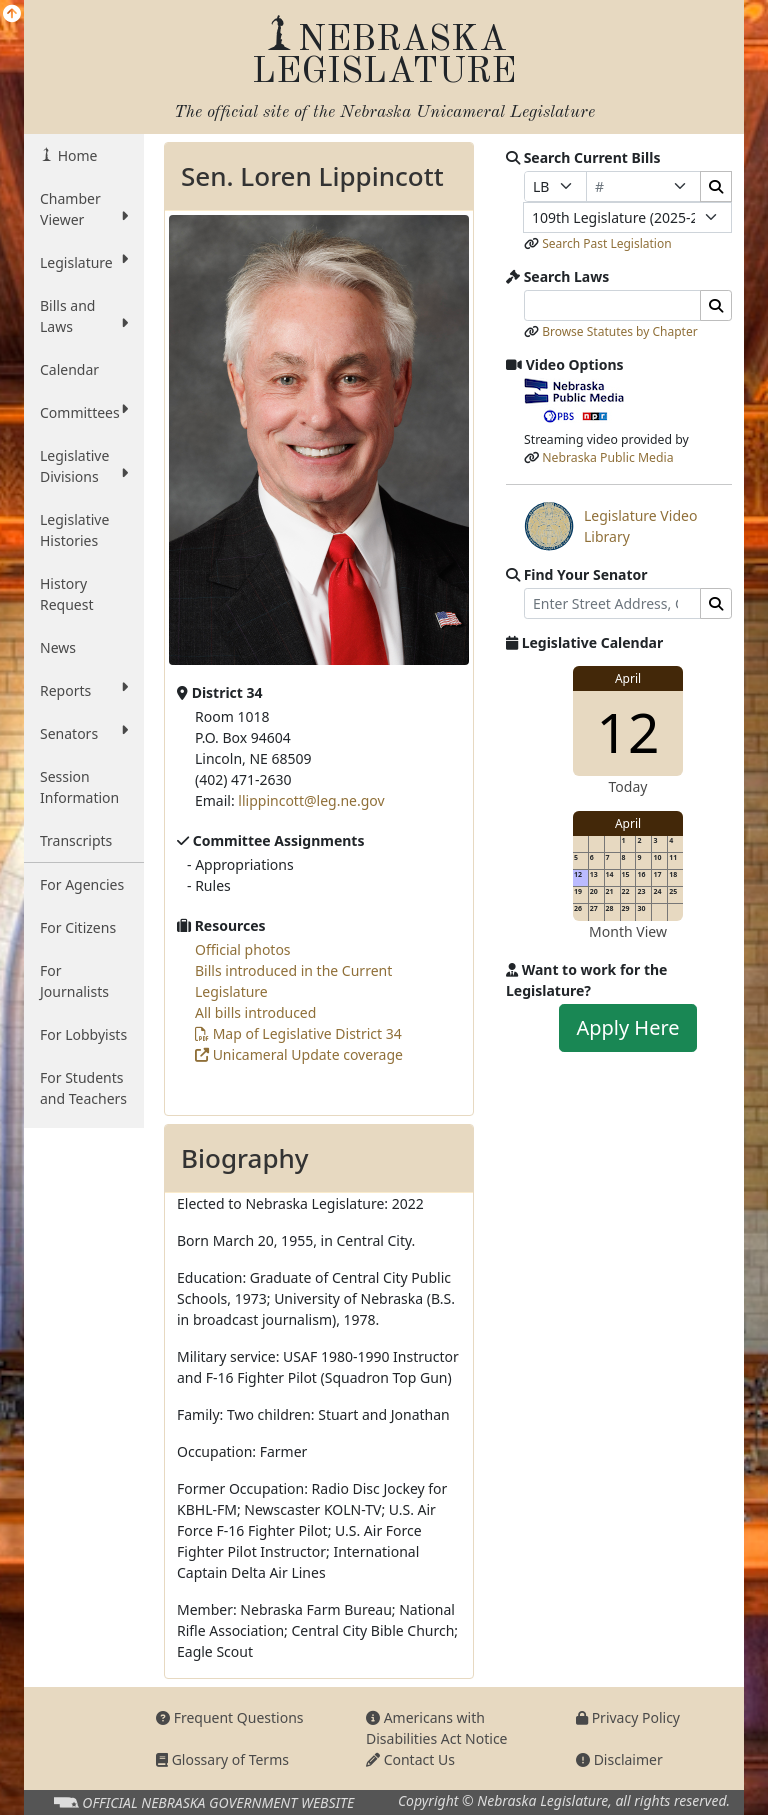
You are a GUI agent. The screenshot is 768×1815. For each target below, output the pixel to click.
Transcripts (76, 840)
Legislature (84, 262)
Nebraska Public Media (607, 457)
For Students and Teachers (83, 1088)
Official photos (243, 949)
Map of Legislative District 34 (298, 1033)
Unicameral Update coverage (299, 1054)
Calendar (69, 369)
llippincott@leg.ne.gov (311, 800)
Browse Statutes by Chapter (620, 331)
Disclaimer (619, 1759)
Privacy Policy (628, 1717)
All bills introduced (255, 1012)
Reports (84, 690)
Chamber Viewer (84, 209)
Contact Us (410, 1759)
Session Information (79, 787)
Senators (84, 733)
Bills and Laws (84, 316)
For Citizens (78, 927)
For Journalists (74, 981)
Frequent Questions (230, 1717)
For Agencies (82, 884)
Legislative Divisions (84, 466)
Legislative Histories (74, 530)
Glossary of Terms (222, 1759)
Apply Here (627, 1027)
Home (75, 155)
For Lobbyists (83, 1034)
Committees (84, 412)
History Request (67, 594)
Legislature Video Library (610, 526)
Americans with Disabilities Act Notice (437, 1728)
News (58, 647)
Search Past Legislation (607, 243)
